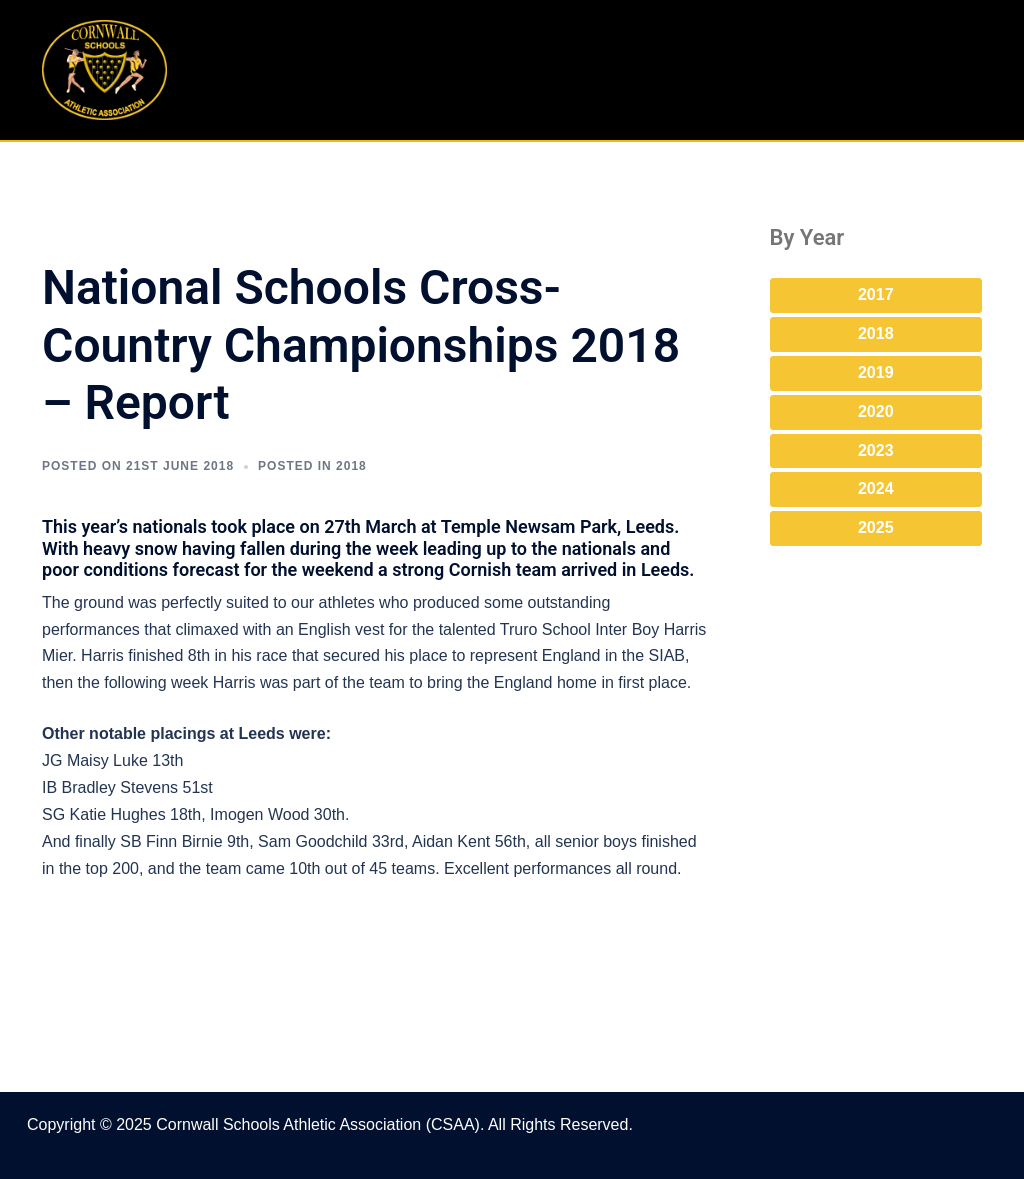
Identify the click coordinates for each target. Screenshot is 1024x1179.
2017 (876, 294)
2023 (876, 450)
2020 (876, 411)
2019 (876, 372)
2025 (876, 527)
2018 (876, 333)
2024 (876, 488)
